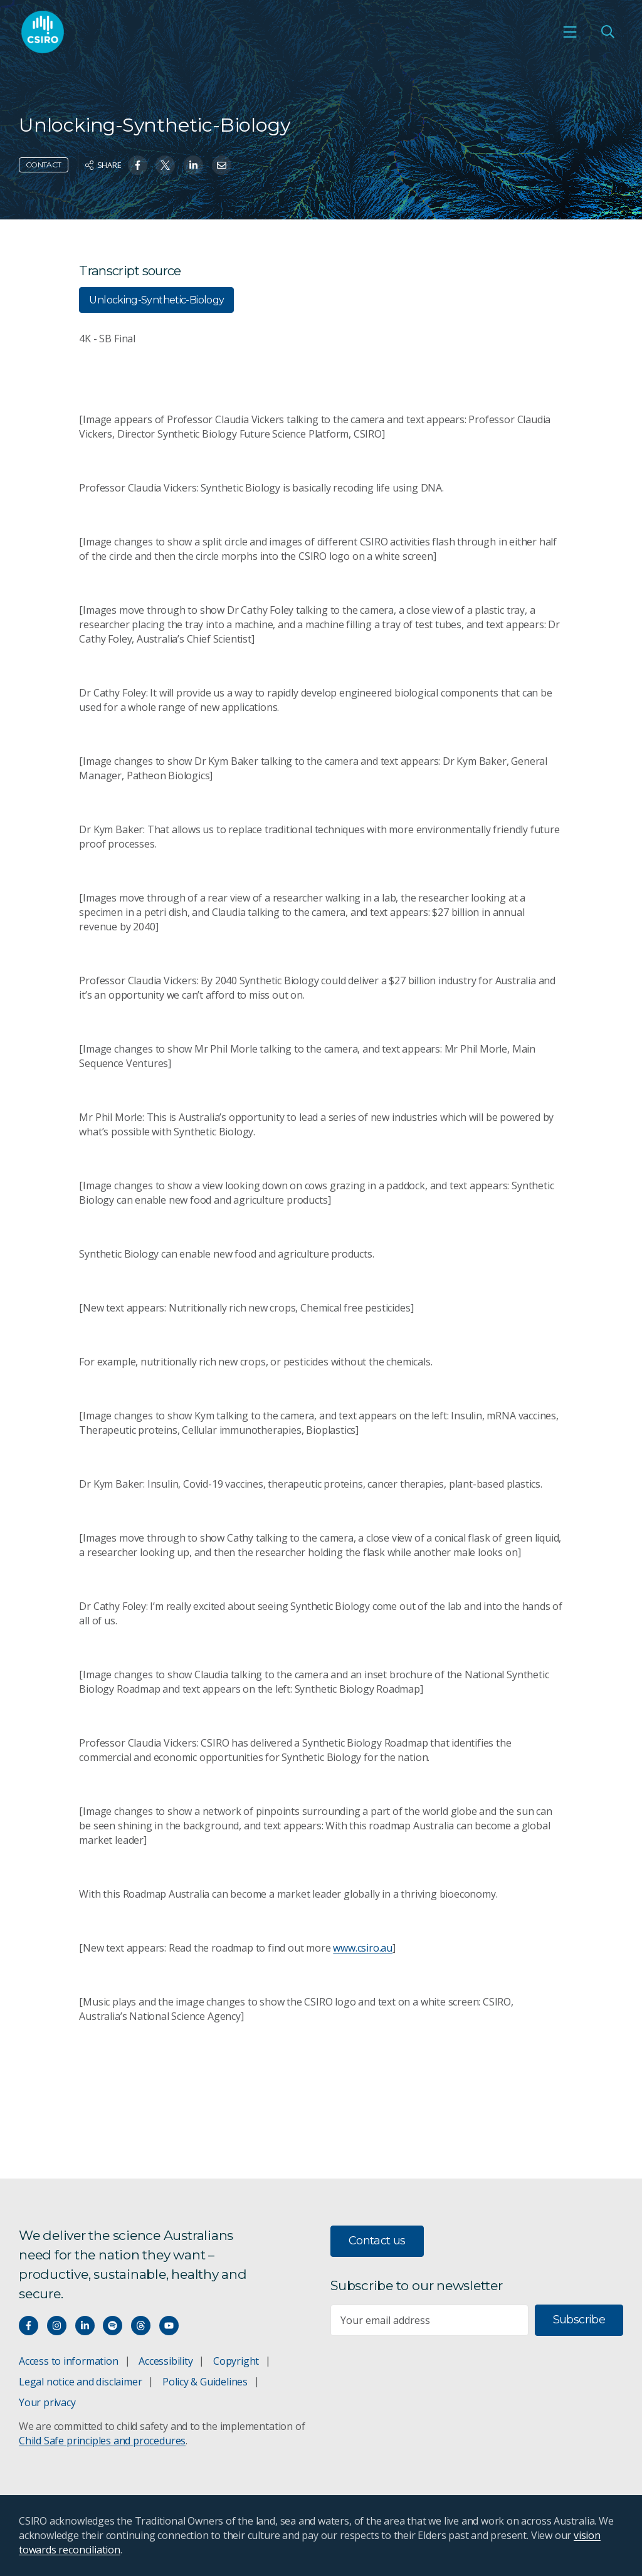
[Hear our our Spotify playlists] (112, 2325)
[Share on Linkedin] (193, 165)
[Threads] (140, 2325)
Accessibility (165, 2361)
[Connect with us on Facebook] (28, 2325)
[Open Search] (607, 32)
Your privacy (47, 2402)
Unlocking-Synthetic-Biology (156, 300)
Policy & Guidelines (205, 2382)
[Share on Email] (221, 165)
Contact (43, 164)
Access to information (68, 2361)
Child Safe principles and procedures (102, 2440)
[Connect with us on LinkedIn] (85, 2325)
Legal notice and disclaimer (80, 2382)
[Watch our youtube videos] (169, 2325)
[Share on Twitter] (165, 165)
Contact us (377, 2240)
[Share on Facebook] (137, 165)
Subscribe (579, 2319)
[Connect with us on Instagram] (56, 2325)
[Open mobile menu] (570, 32)
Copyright (236, 2361)
